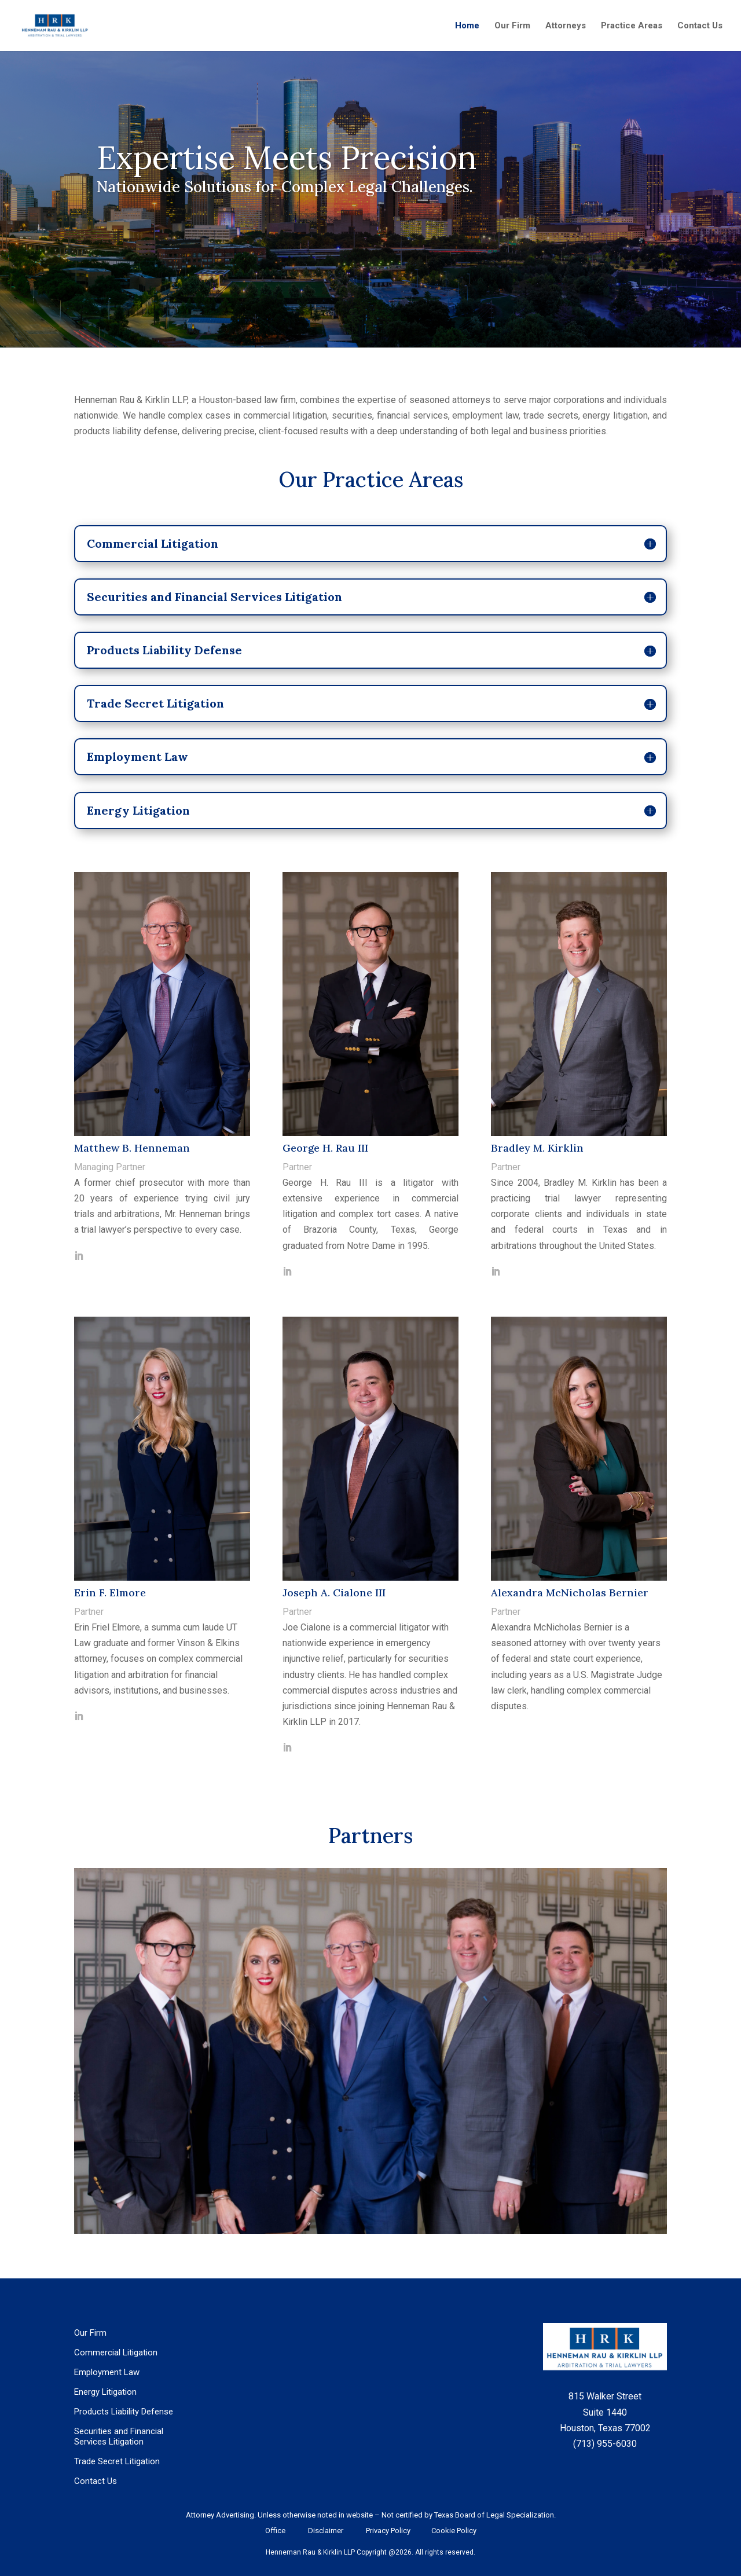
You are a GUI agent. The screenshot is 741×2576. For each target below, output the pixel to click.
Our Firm (512, 26)
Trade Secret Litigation (117, 2461)
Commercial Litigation (115, 2352)
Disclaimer (325, 2530)
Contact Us (699, 26)
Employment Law (107, 2372)
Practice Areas (631, 26)
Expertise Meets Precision (287, 157)
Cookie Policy (452, 2530)
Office (275, 2530)
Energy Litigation (105, 2392)
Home (467, 26)
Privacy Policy (387, 2530)
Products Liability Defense (123, 2411)
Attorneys (565, 26)
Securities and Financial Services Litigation (118, 2436)
